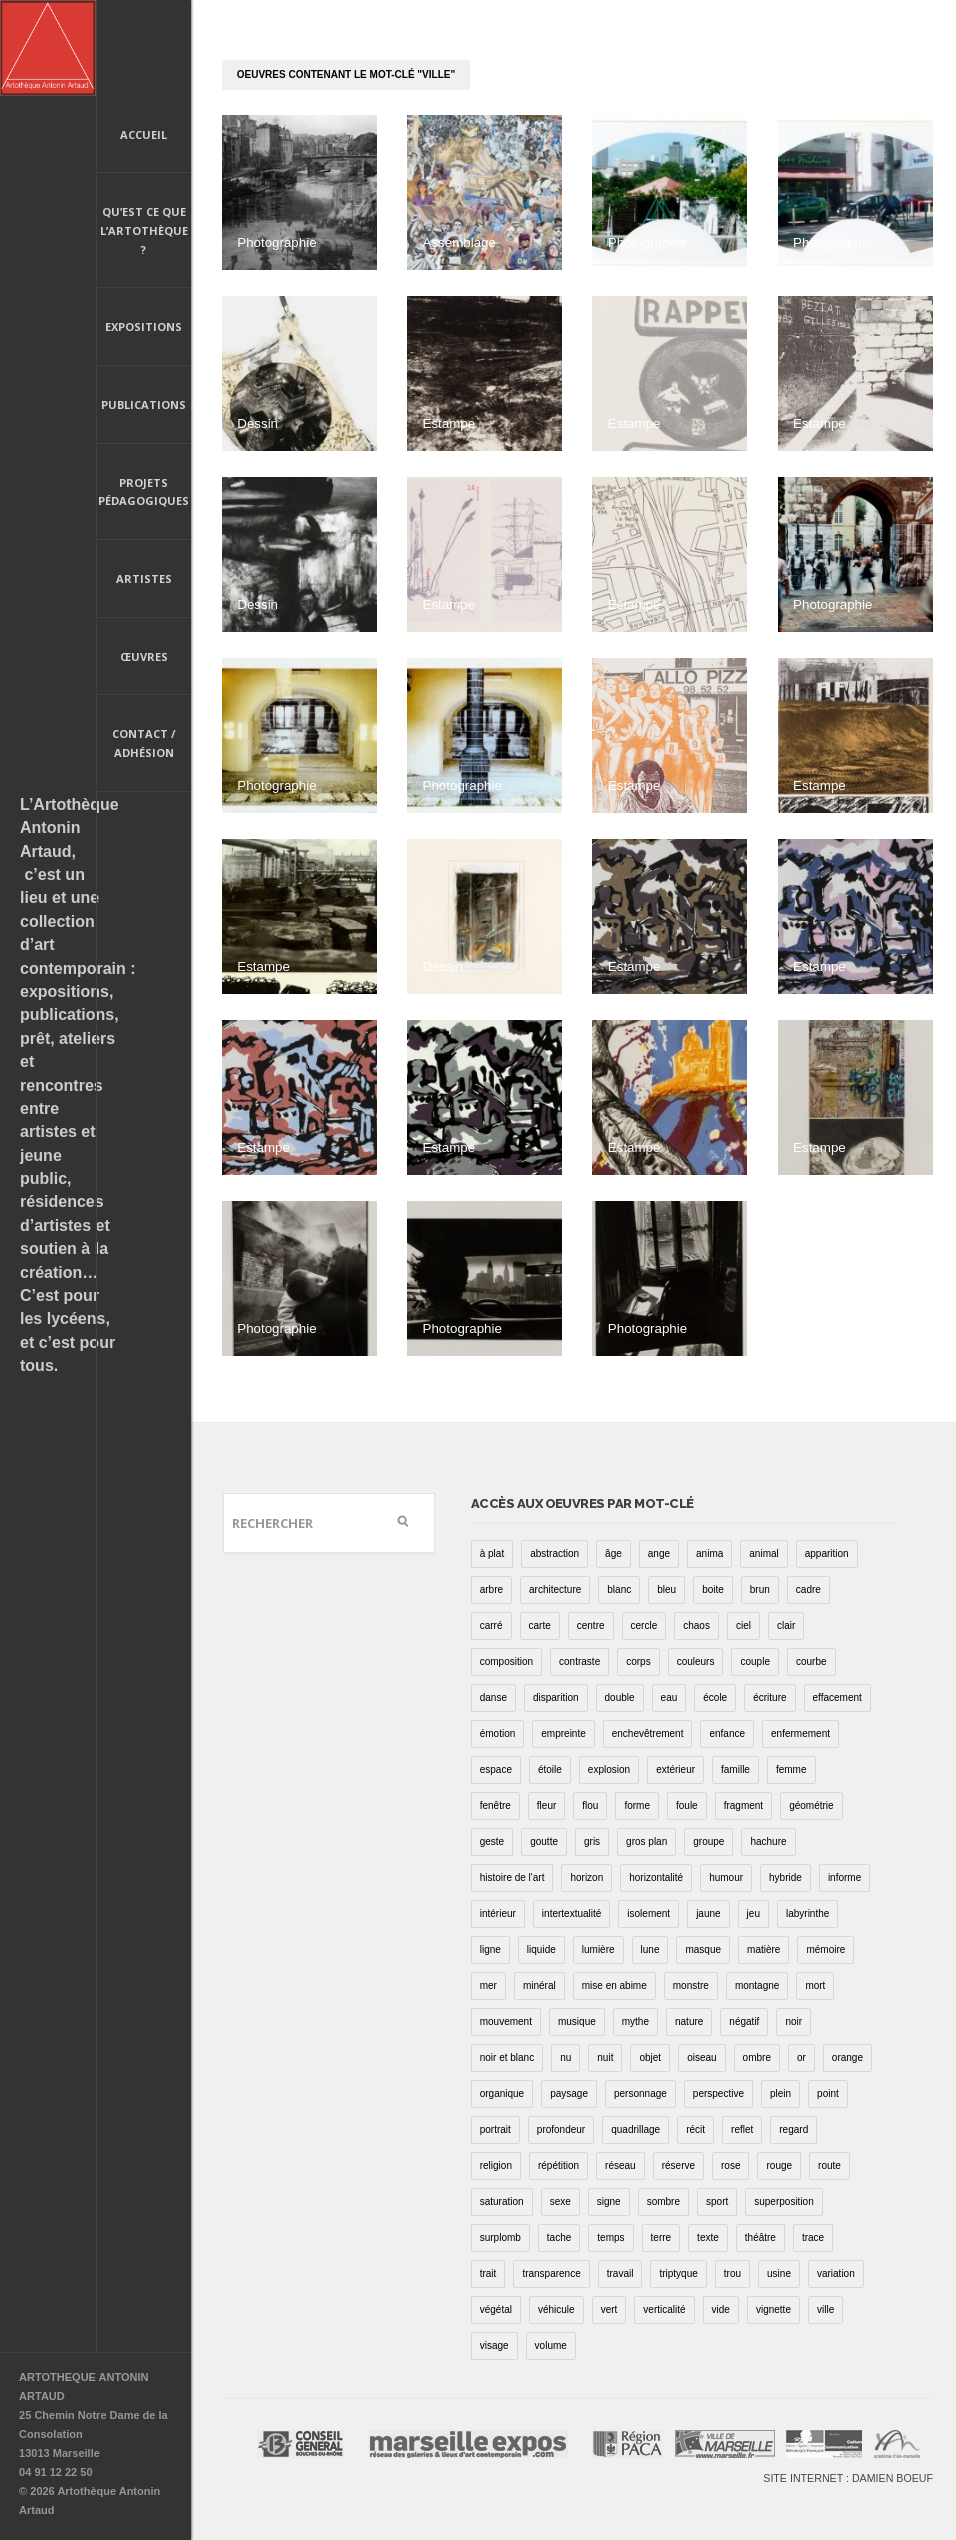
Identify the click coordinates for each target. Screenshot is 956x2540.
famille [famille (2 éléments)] (735, 1769)
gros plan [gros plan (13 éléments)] (646, 1841)
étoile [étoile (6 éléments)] (550, 1769)
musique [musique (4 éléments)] (577, 2021)
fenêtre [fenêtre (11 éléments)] (495, 1805)
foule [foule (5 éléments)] (687, 1805)
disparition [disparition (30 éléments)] (556, 1697)
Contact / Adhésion (144, 743)
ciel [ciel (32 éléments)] (743, 1625)
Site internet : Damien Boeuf (848, 2478)
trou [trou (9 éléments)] (732, 2273)
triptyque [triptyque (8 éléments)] (678, 2273)
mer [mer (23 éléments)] (488, 1985)
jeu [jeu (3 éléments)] (753, 1913)
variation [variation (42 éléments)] (836, 2273)
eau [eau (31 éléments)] (669, 1697)
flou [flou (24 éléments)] (590, 1805)
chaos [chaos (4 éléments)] (696, 1625)
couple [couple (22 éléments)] (754, 1661)
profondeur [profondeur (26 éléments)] (561, 2129)
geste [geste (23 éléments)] (492, 1841)
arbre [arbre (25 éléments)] (491, 1589)
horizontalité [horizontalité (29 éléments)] (656, 1877)
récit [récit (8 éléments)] (695, 2129)
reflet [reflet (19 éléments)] (742, 2129)
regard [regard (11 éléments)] (793, 2129)
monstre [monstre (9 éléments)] (691, 1985)
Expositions (143, 326)
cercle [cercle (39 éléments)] (644, 1625)
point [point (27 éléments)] (828, 2093)
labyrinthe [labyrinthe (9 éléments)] (807, 1913)
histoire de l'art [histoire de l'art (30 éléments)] (512, 1877)
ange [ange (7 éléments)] (659, 1553)
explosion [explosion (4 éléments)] (609, 1769)
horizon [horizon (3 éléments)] (586, 1877)
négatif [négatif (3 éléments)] (744, 2021)
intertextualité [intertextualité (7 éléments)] (571, 1913)
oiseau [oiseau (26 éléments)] (701, 2057)
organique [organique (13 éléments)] (502, 2093)
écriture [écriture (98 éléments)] (769, 1697)
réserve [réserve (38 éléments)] (678, 2165)
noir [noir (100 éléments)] (793, 2021)
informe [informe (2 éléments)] (844, 1877)
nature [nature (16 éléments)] (689, 2021)
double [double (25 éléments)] (620, 1697)
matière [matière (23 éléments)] (763, 1949)
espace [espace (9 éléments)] (496, 1769)
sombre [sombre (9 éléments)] (663, 2201)
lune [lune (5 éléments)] (650, 1949)
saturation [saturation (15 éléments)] (502, 2201)
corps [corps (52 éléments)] (638, 1661)
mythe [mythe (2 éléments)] (635, 2021)
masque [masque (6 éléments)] (703, 1949)
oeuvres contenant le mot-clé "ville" (346, 74)
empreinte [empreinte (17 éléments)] (563, 1733)
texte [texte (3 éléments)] (708, 2237)
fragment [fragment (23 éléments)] (743, 1805)
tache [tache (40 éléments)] (559, 2237)
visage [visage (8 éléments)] (494, 2345)
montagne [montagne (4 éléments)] (757, 1985)
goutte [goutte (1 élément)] (544, 1841)
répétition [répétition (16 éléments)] (558, 2165)
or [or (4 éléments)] (801, 2057)
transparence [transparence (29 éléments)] (551, 2273)
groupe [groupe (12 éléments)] (708, 1841)
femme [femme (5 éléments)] (791, 1769)
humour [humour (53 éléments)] (726, 1877)
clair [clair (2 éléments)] (786, 1625)
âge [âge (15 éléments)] (613, 1553)
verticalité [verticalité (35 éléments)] (664, 2309)
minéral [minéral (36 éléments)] (539, 1985)
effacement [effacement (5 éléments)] (837, 1697)
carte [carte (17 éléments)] (540, 1625)
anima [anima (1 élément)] (709, 1553)
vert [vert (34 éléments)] (609, 2309)
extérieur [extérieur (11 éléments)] (675, 1769)
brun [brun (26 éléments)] (760, 1589)
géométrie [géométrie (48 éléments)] (811, 1805)
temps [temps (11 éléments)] (610, 2237)
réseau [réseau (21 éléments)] (620, 2165)
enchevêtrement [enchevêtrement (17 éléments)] (648, 1733)
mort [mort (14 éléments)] (815, 1985)
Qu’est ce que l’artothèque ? (144, 230)
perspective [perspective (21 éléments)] (718, 2093)
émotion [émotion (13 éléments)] (498, 1733)
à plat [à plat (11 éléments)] (492, 1553)
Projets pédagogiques (143, 492)
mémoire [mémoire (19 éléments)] (825, 1949)
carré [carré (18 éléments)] (491, 1625)
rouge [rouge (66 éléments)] (779, 2165)
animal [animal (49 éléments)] (763, 1553)
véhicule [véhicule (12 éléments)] (556, 2309)
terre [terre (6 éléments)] (661, 2237)
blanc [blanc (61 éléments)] (619, 1589)
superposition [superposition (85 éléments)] (783, 2201)
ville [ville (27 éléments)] (825, 2309)
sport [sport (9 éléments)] (717, 2201)
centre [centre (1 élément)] (591, 1625)
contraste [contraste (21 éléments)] (579, 1661)
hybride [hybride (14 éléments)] (785, 1877)
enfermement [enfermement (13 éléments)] (800, 1733)
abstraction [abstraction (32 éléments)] (554, 1553)
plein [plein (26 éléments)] (780, 2093)
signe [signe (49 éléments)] (609, 2201)
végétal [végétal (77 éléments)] (496, 2309)
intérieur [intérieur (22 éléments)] (498, 1913)
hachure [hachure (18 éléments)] (768, 1841)
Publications (144, 406)
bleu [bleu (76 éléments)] (666, 1589)
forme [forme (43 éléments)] (637, 1805)
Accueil (143, 134)
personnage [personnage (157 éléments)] (640, 2093)
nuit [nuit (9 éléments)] (605, 2057)
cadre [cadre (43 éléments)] (808, 1589)
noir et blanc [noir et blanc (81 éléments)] (507, 2057)
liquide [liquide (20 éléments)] (541, 1949)
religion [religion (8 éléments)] (496, 2165)
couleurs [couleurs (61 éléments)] (696, 1661)
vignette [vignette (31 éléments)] (773, 2309)
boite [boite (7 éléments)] (713, 1589)
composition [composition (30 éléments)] (506, 1661)
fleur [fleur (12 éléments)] (546, 1805)
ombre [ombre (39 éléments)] (757, 2057)
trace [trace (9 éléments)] (813, 2237)
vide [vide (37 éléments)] (721, 2309)
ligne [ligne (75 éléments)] (490, 1949)
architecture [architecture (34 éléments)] (555, 1589)
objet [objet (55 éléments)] (650, 2057)
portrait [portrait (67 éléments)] (495, 2129)
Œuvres (144, 656)
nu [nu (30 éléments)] (565, 2057)
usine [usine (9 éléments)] (779, 2273)
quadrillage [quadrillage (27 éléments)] (635, 2129)
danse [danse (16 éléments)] (493, 1697)
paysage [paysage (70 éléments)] (569, 2093)
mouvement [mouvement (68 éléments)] (506, 2021)
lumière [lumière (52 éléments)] (598, 1949)
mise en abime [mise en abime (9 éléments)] (614, 1985)
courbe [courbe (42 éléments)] (811, 1661)
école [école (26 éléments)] (715, 1697)
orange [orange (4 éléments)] (847, 2057)
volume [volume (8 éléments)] (551, 2345)
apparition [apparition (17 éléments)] (827, 1553)
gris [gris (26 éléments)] (592, 1841)
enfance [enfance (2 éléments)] (727, 1733)
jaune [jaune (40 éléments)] (708, 1913)
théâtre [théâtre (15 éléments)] (760, 2237)
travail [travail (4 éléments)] (620, 2273)
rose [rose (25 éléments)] (730, 2165)
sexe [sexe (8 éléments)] (560, 2201)
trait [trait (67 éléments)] (488, 2273)
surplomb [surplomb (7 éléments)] (500, 2237)
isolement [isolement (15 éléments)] (648, 1913)
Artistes (144, 578)
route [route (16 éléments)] (829, 2165)
